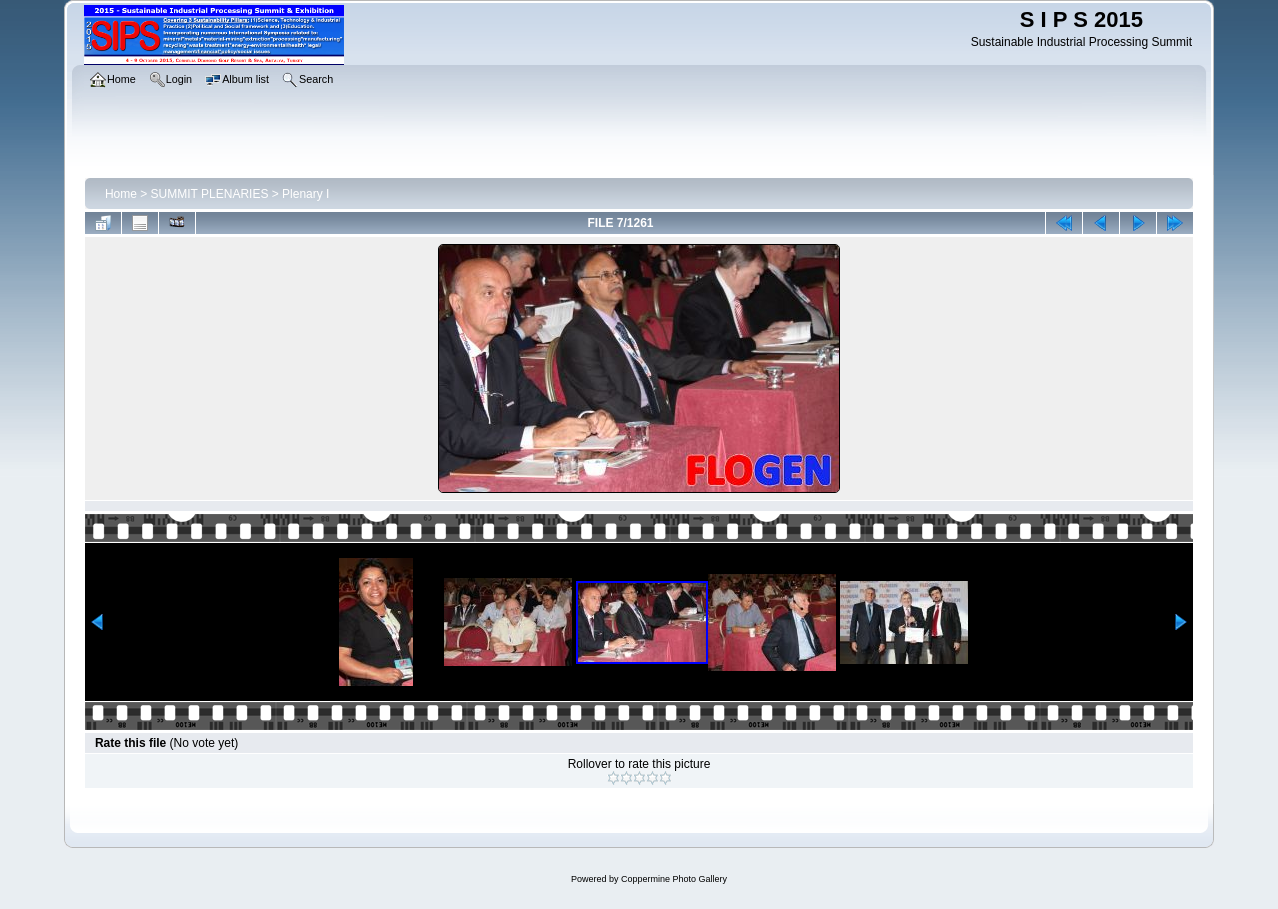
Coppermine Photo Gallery (674, 879)
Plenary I (305, 194)
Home (121, 194)
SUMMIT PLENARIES (210, 194)
